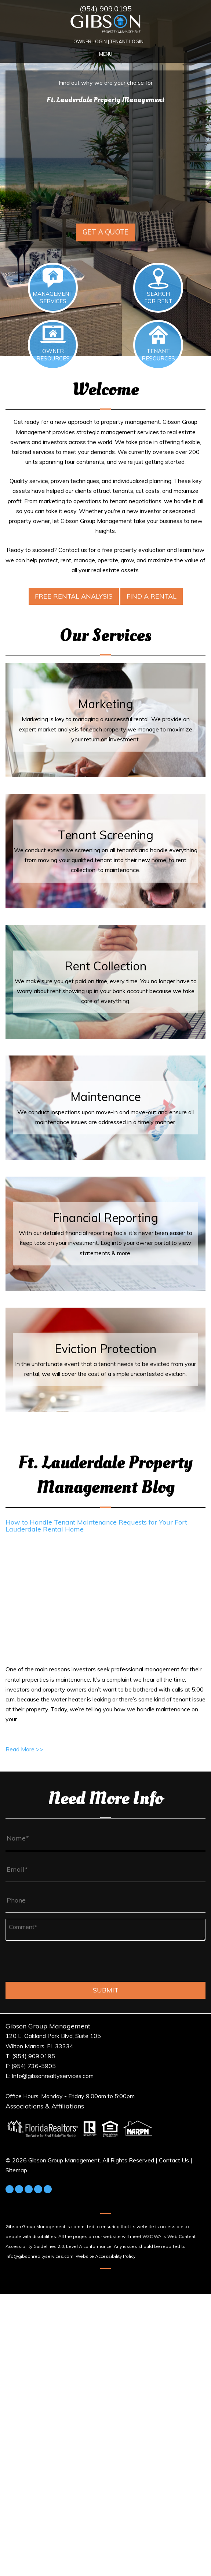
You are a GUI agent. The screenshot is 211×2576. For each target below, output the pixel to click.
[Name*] (105, 1838)
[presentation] (61, 1964)
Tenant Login (126, 41)
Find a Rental (152, 596)
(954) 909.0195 (106, 8)
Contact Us (174, 2160)
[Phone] (105, 1900)
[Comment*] (105, 1930)
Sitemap (16, 2170)
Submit (106, 1990)
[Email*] (105, 1869)
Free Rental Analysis (74, 596)
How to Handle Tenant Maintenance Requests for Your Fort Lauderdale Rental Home (96, 1526)
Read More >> (24, 1749)
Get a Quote (105, 232)
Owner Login (90, 41)
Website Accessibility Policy (105, 2256)
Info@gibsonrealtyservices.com (39, 2256)
